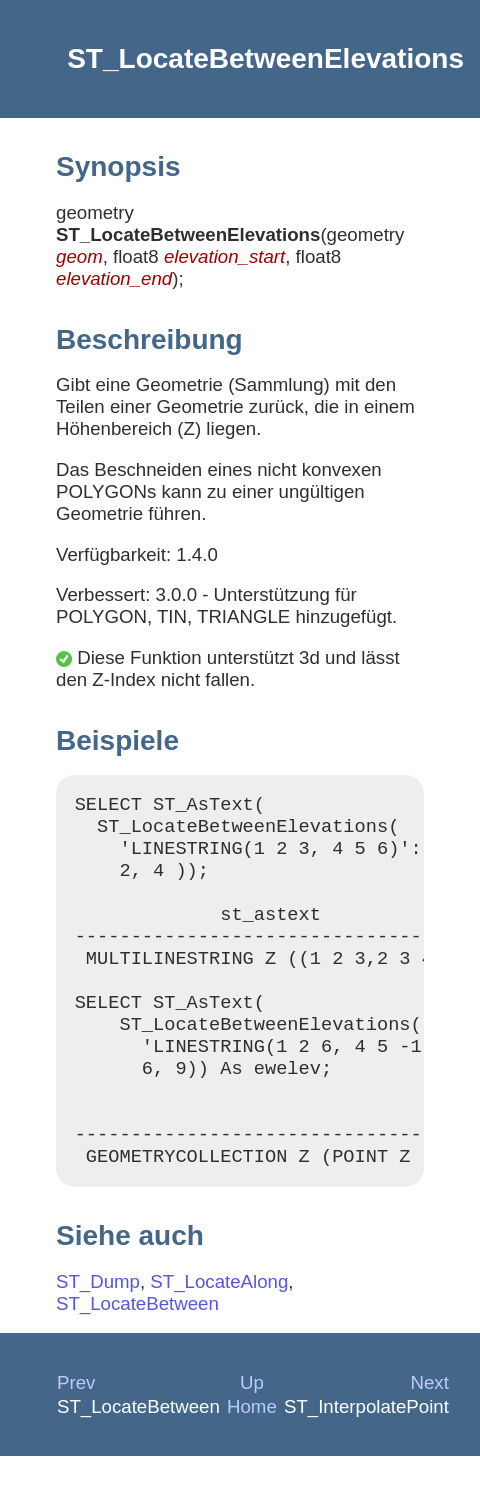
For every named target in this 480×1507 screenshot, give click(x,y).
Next (430, 1433)
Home (252, 1457)
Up (252, 1433)
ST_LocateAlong (219, 1332)
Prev (76, 1433)
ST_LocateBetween (137, 1354)
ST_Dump (98, 1332)
